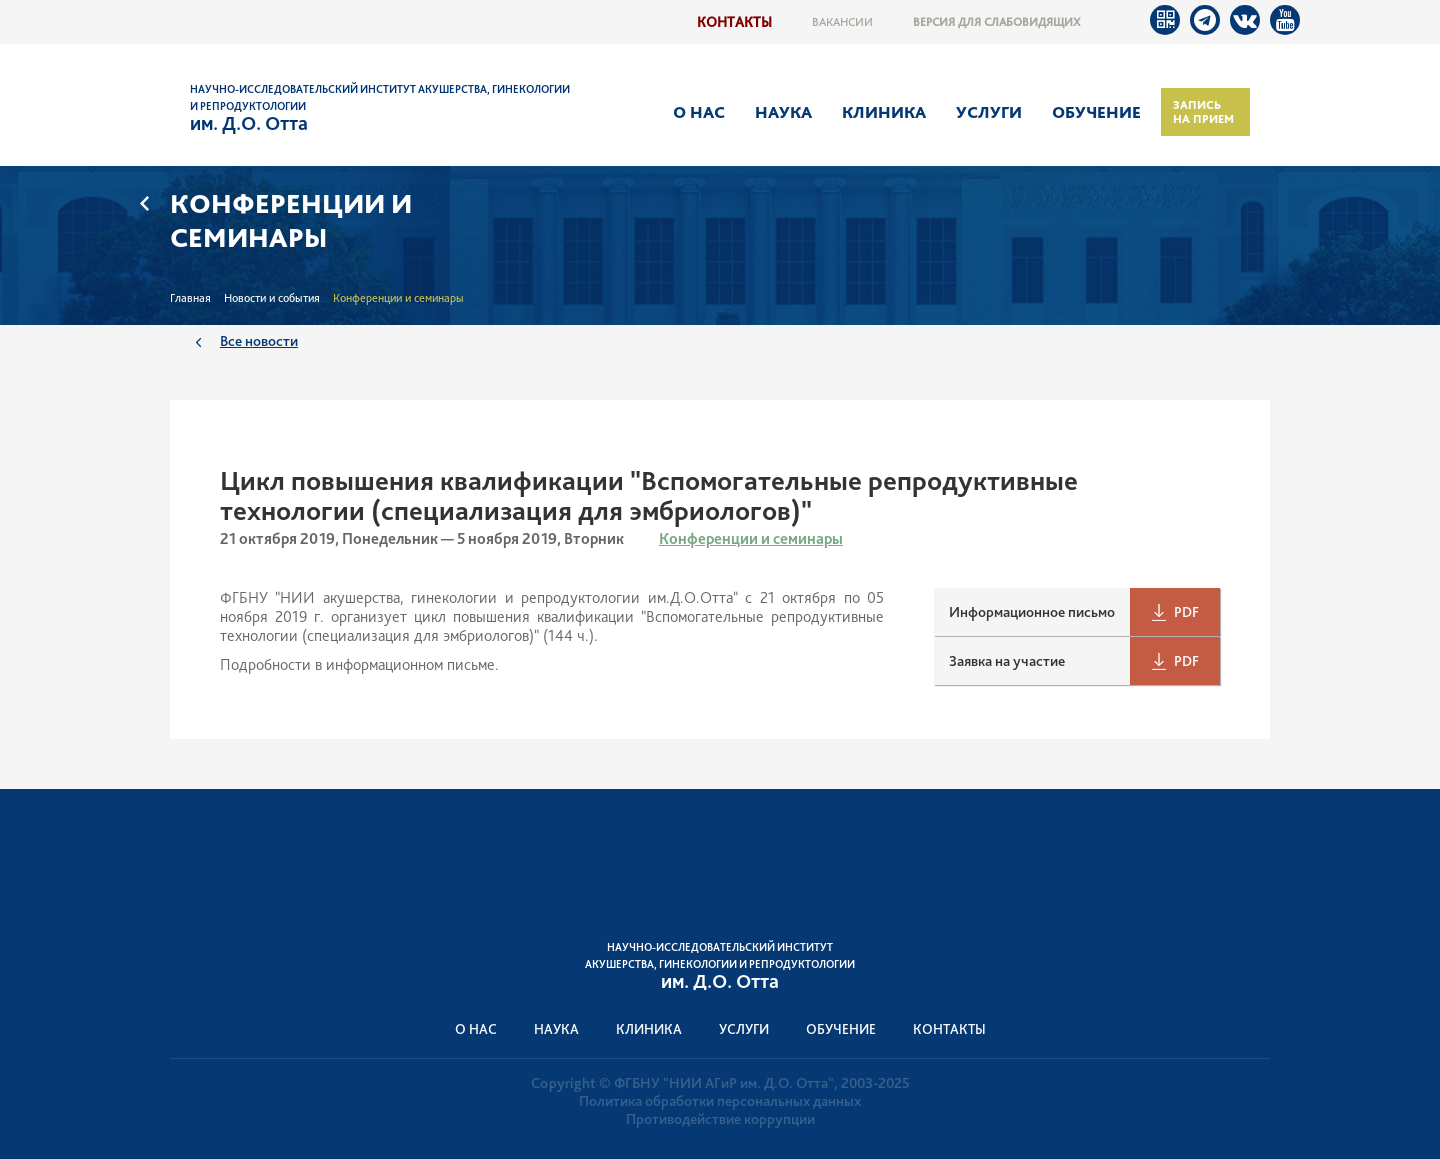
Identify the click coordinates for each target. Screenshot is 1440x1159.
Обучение (1096, 112)
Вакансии (842, 22)
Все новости (259, 340)
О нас (699, 112)
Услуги (989, 112)
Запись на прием (1203, 112)
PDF (1186, 612)
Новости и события (272, 298)
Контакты (734, 21)
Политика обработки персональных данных (720, 1101)
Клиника (884, 112)
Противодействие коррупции (720, 1119)
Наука (783, 112)
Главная (190, 298)
